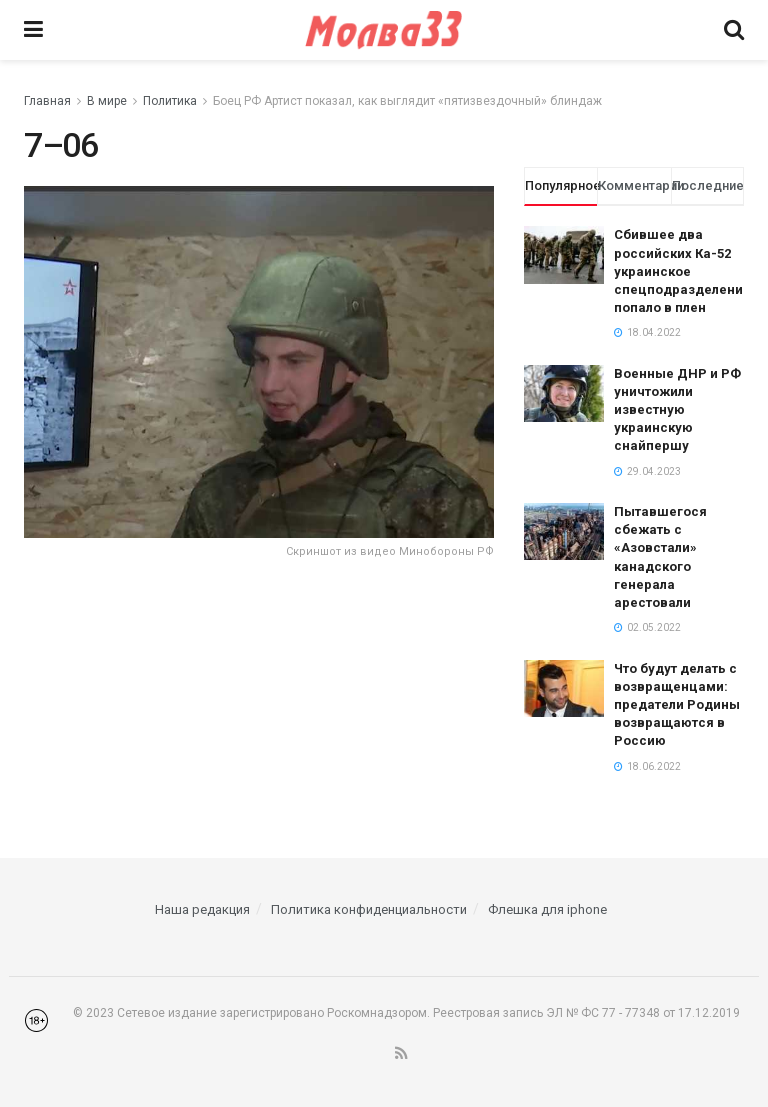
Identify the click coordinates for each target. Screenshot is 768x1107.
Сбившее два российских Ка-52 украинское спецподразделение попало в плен (682, 271)
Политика (170, 101)
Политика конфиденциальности (369, 909)
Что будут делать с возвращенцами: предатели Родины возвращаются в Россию (677, 705)
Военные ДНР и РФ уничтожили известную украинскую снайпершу (677, 410)
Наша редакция (202, 909)
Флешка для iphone (547, 909)
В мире (107, 101)
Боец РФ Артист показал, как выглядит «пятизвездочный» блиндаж (407, 101)
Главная (47, 101)
